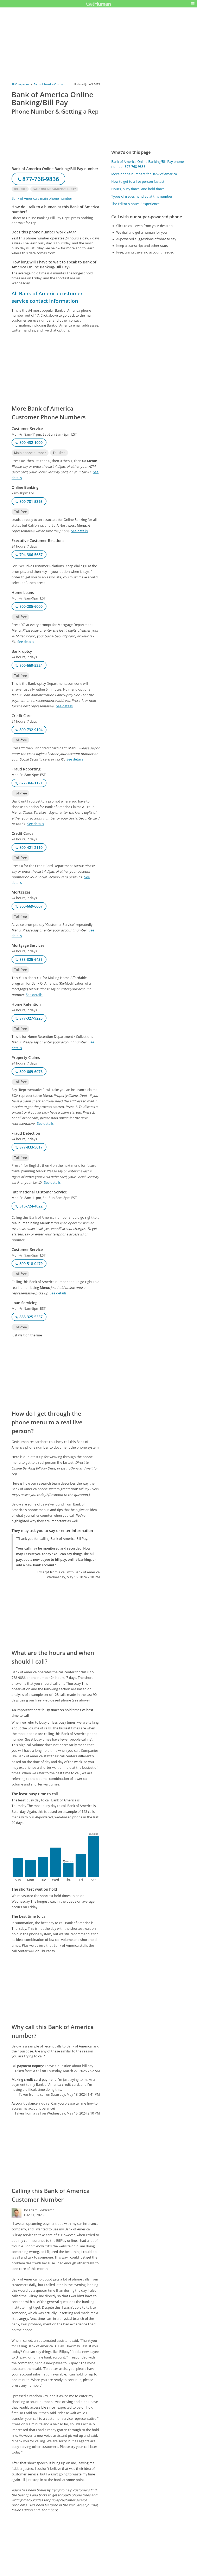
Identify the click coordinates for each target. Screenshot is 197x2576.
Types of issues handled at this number (141, 196)
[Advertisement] (56, 368)
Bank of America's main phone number (42, 198)
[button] (193, 3)
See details (79, 531)
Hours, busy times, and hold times (138, 189)
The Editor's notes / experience (135, 204)
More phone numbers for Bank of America (144, 174)
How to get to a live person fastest (137, 181)
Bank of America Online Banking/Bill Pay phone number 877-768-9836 (147, 164)
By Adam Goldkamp (39, 2210)
